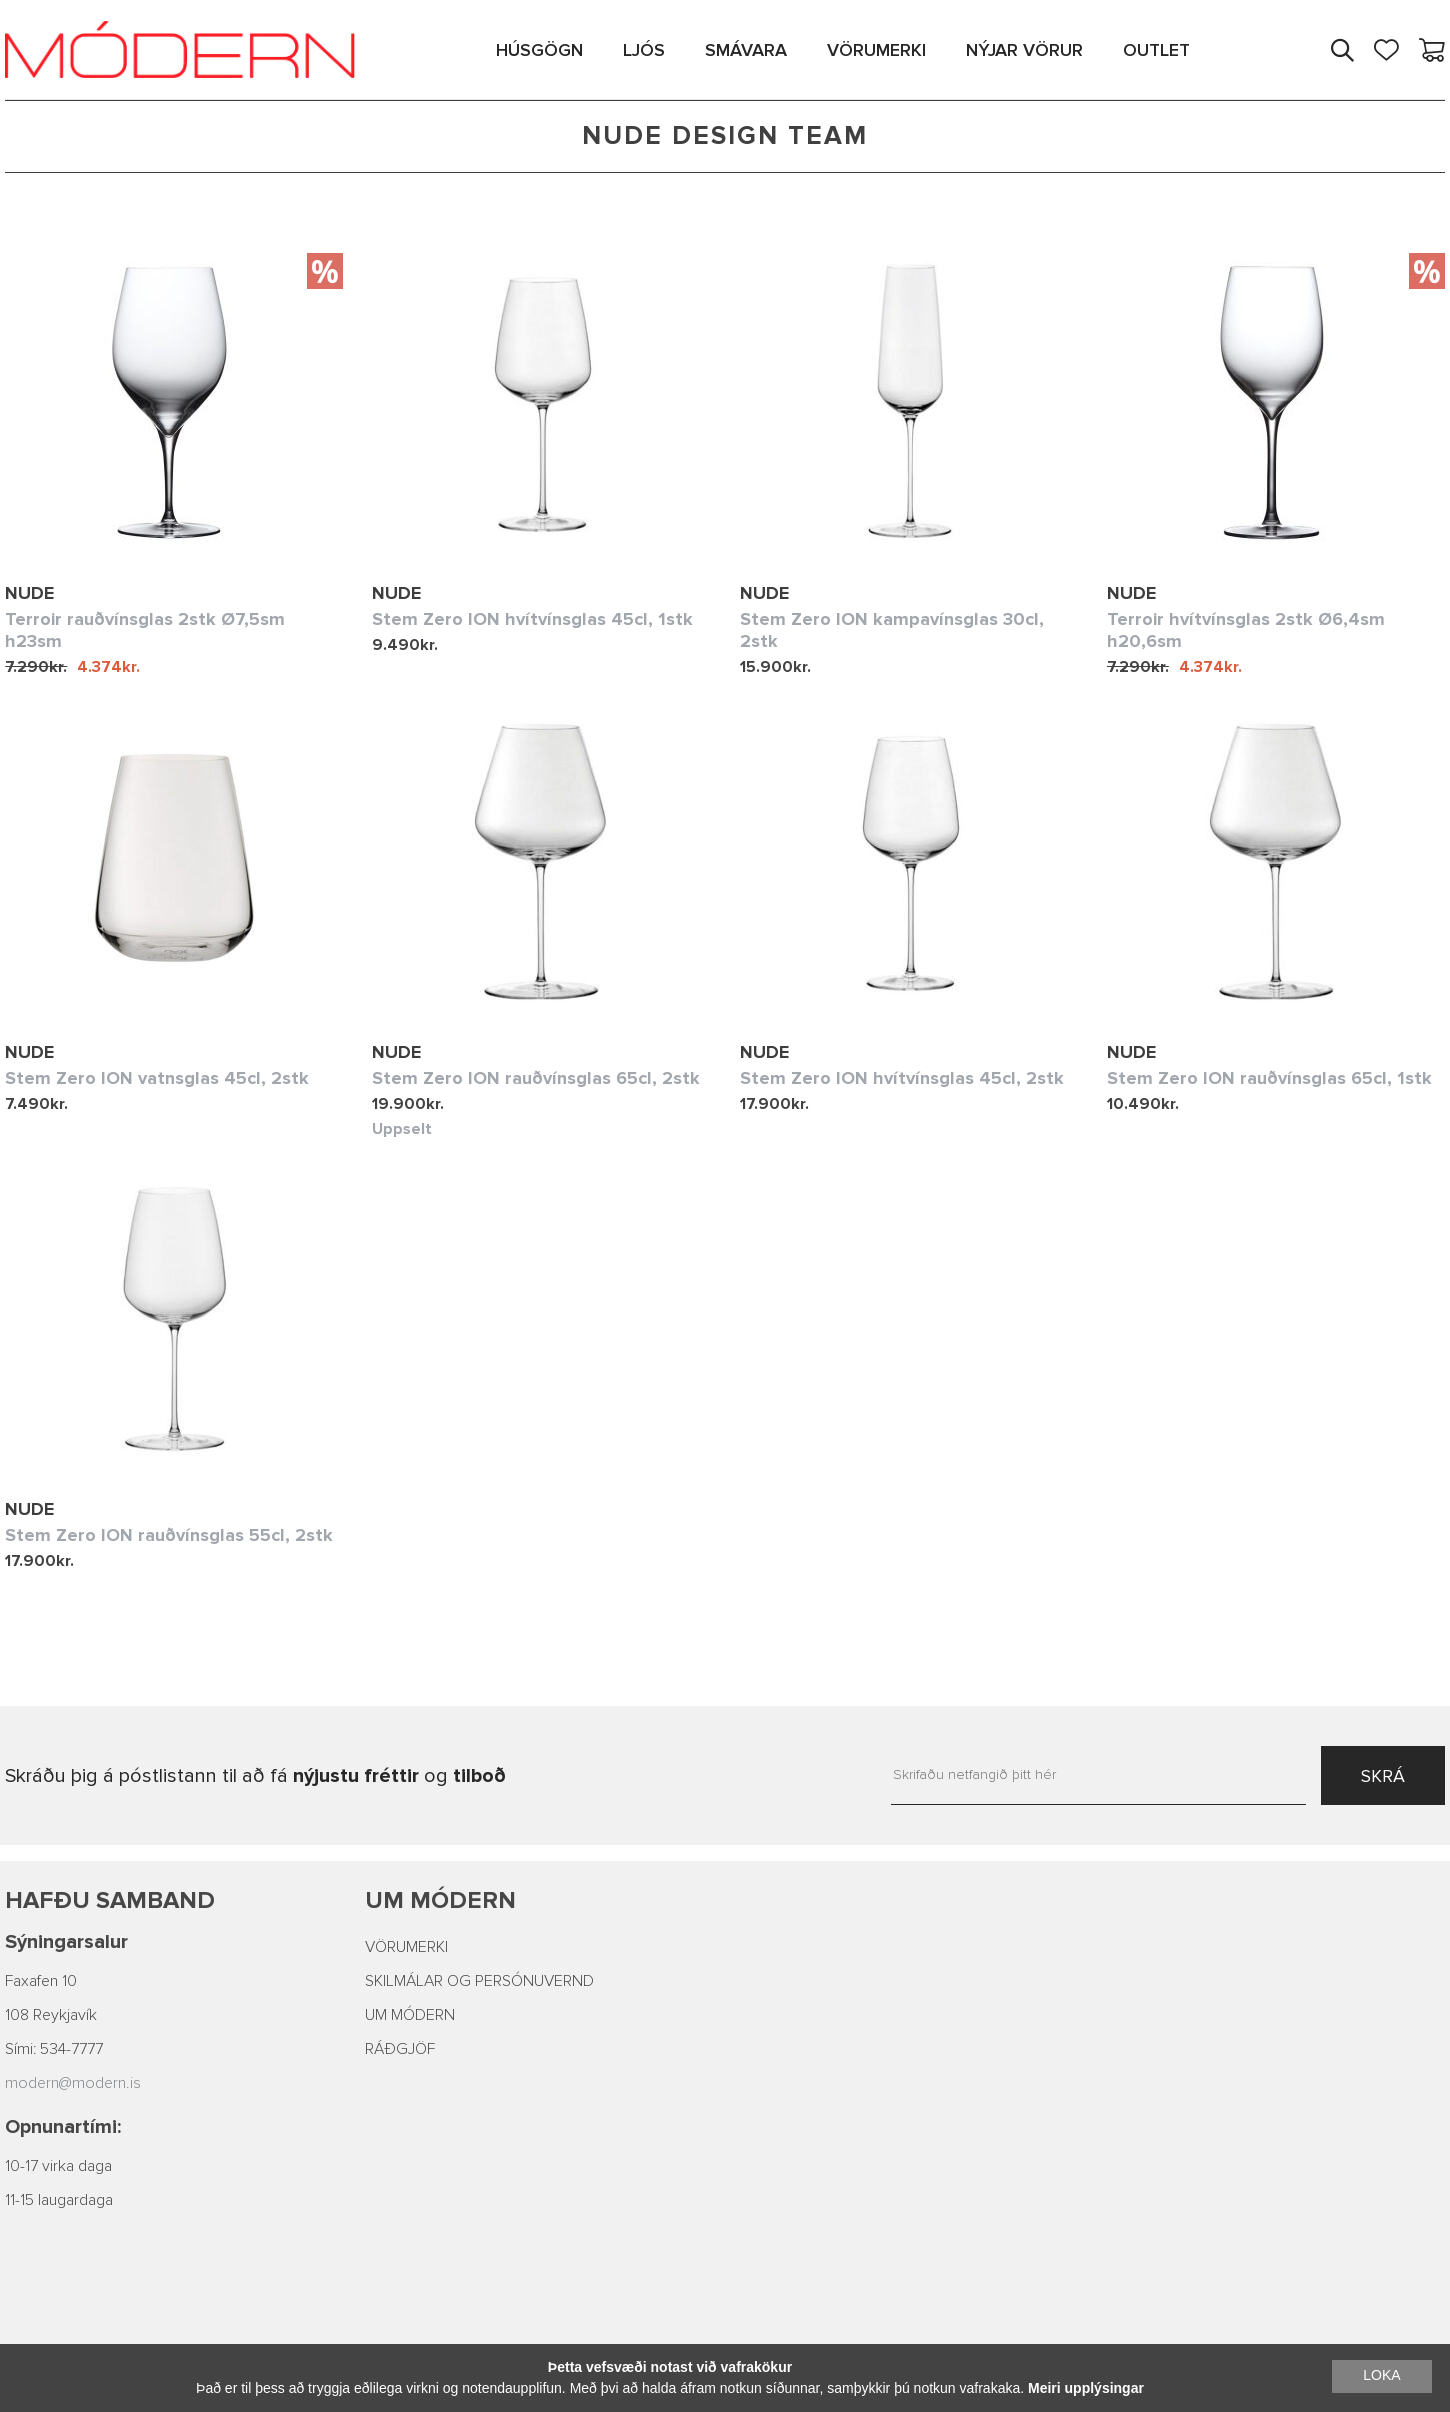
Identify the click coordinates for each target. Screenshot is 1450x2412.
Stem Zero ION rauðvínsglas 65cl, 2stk (536, 1078)
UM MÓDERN (410, 2015)
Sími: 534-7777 (54, 2049)
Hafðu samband (110, 1900)
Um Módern (440, 1900)
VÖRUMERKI (406, 1947)
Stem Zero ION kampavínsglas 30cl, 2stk (892, 630)
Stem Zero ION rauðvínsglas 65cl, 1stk (1269, 1078)
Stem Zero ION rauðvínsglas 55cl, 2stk (169, 1535)
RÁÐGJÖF (400, 2049)
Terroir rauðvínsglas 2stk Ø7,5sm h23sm (145, 630)
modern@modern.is (73, 2083)
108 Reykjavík (51, 2015)
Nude (29, 593)
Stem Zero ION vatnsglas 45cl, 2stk (157, 1078)
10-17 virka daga (58, 2166)
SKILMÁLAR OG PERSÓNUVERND (479, 1981)
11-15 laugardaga (59, 2200)
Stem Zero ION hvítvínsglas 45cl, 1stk (532, 619)
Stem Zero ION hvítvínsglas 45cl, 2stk (902, 1078)
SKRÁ (1383, 1776)
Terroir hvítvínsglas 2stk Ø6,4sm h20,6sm (1246, 630)
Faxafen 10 (41, 1981)
